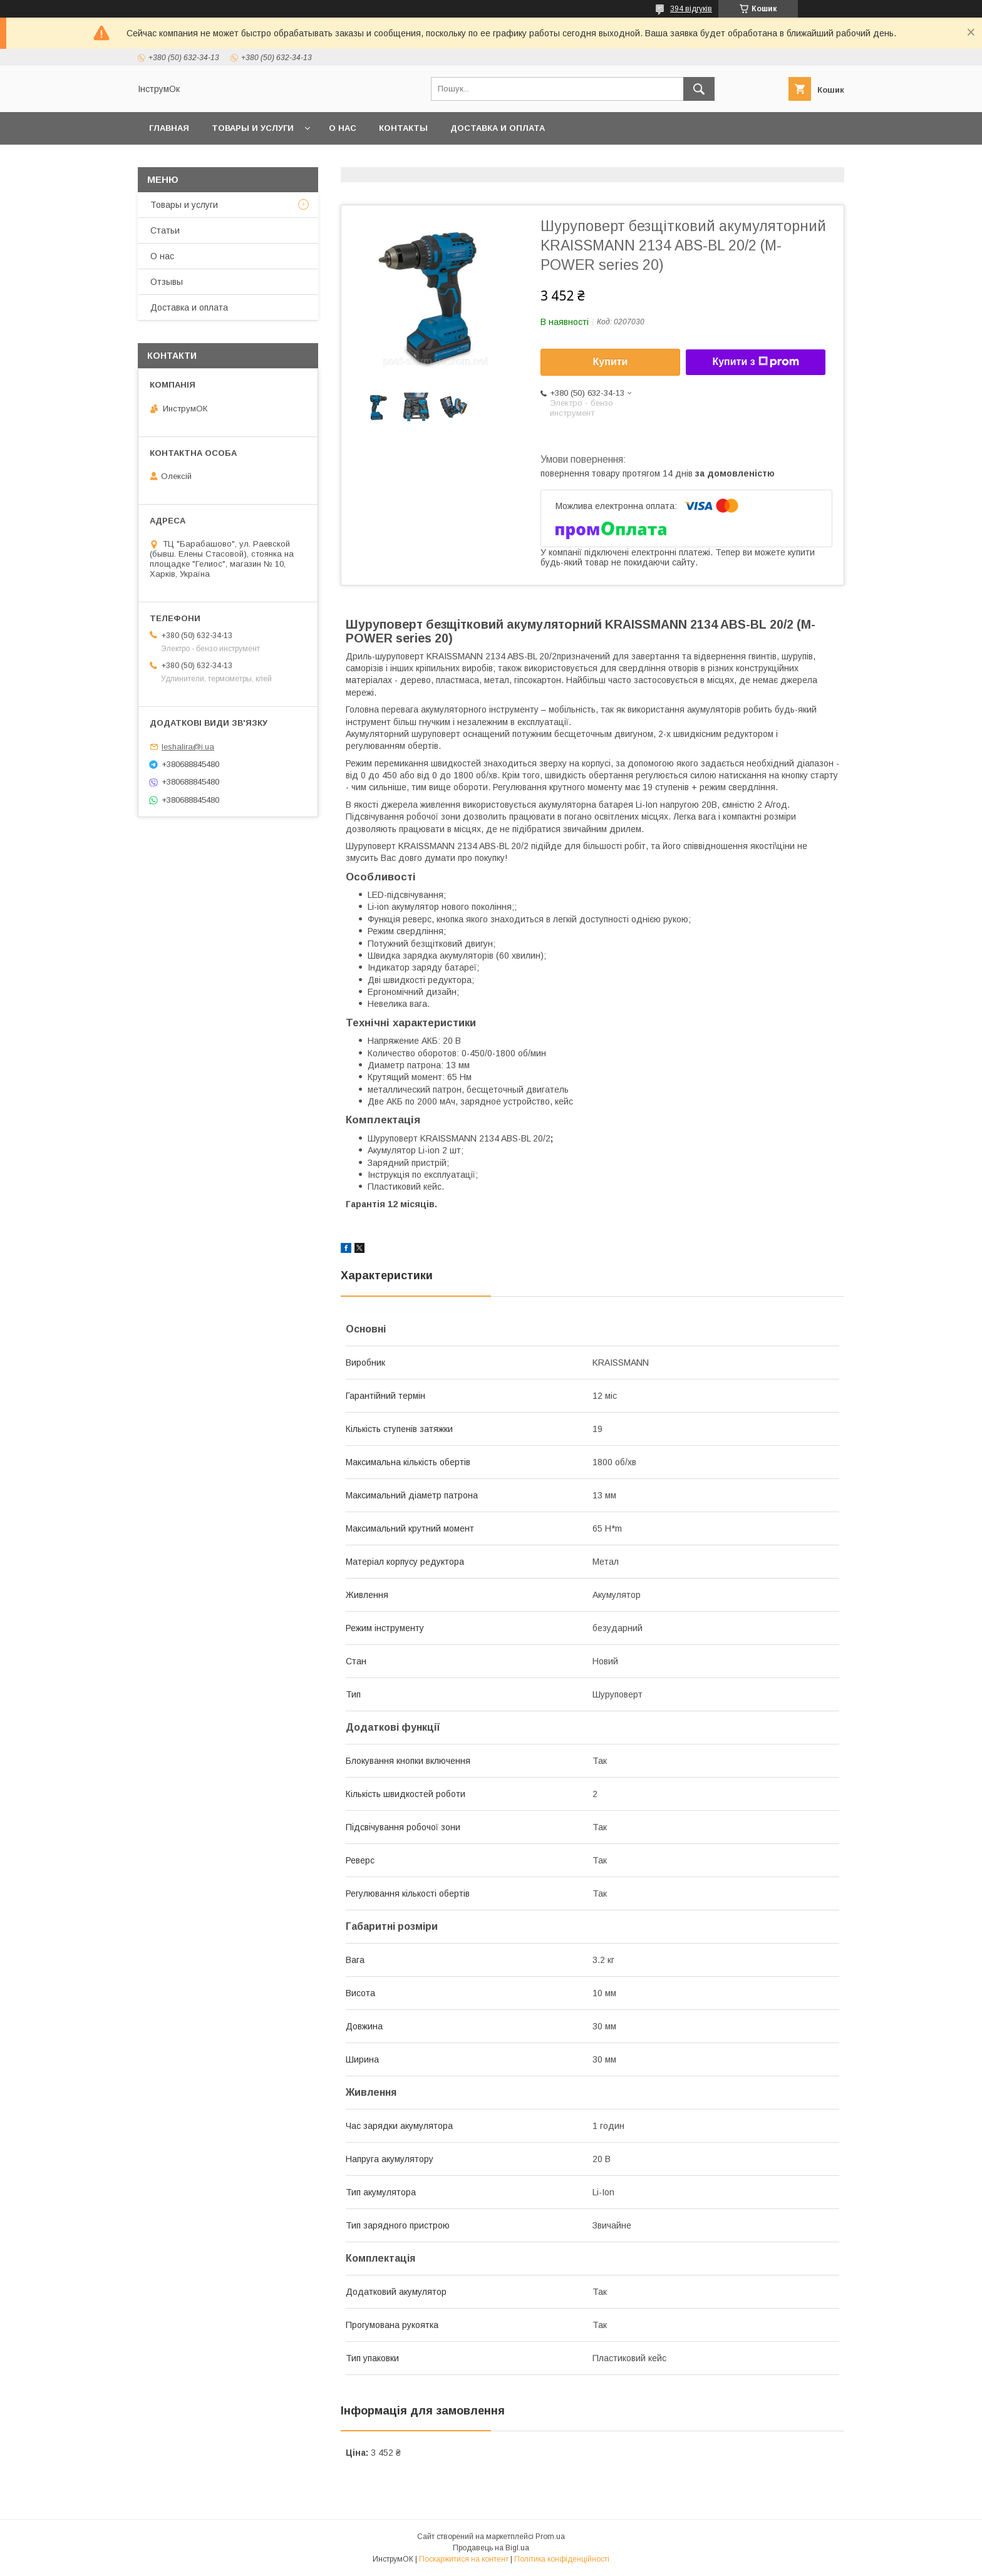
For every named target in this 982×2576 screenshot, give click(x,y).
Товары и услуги (253, 128)
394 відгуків (691, 8)
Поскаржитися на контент (464, 2559)
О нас (342, 128)
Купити (610, 361)
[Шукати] (699, 89)
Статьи (165, 230)
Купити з (755, 362)
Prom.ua (550, 2536)
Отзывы (166, 282)
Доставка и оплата (497, 128)
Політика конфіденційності (561, 2559)
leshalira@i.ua (188, 746)
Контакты (403, 128)
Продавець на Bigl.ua (491, 2547)
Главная (169, 128)
